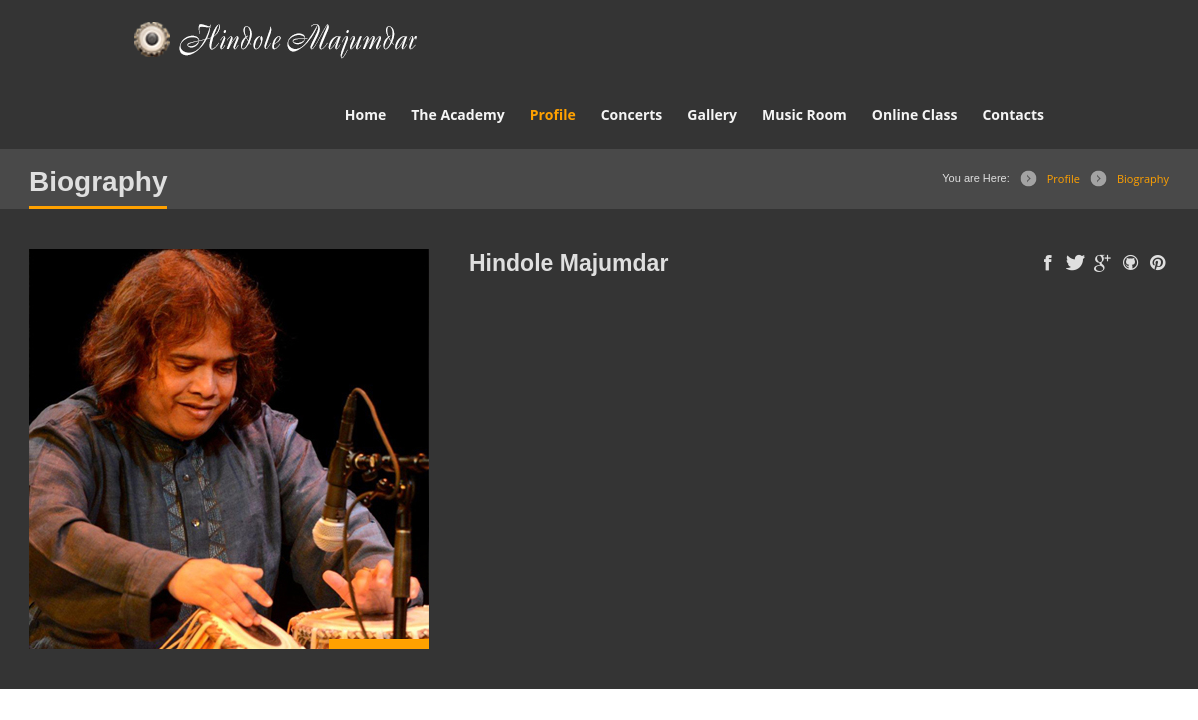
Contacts (1013, 114)
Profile (553, 114)
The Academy (457, 114)
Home (365, 114)
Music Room (804, 114)
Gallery (712, 114)
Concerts (632, 114)
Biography (1143, 178)
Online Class (915, 114)
